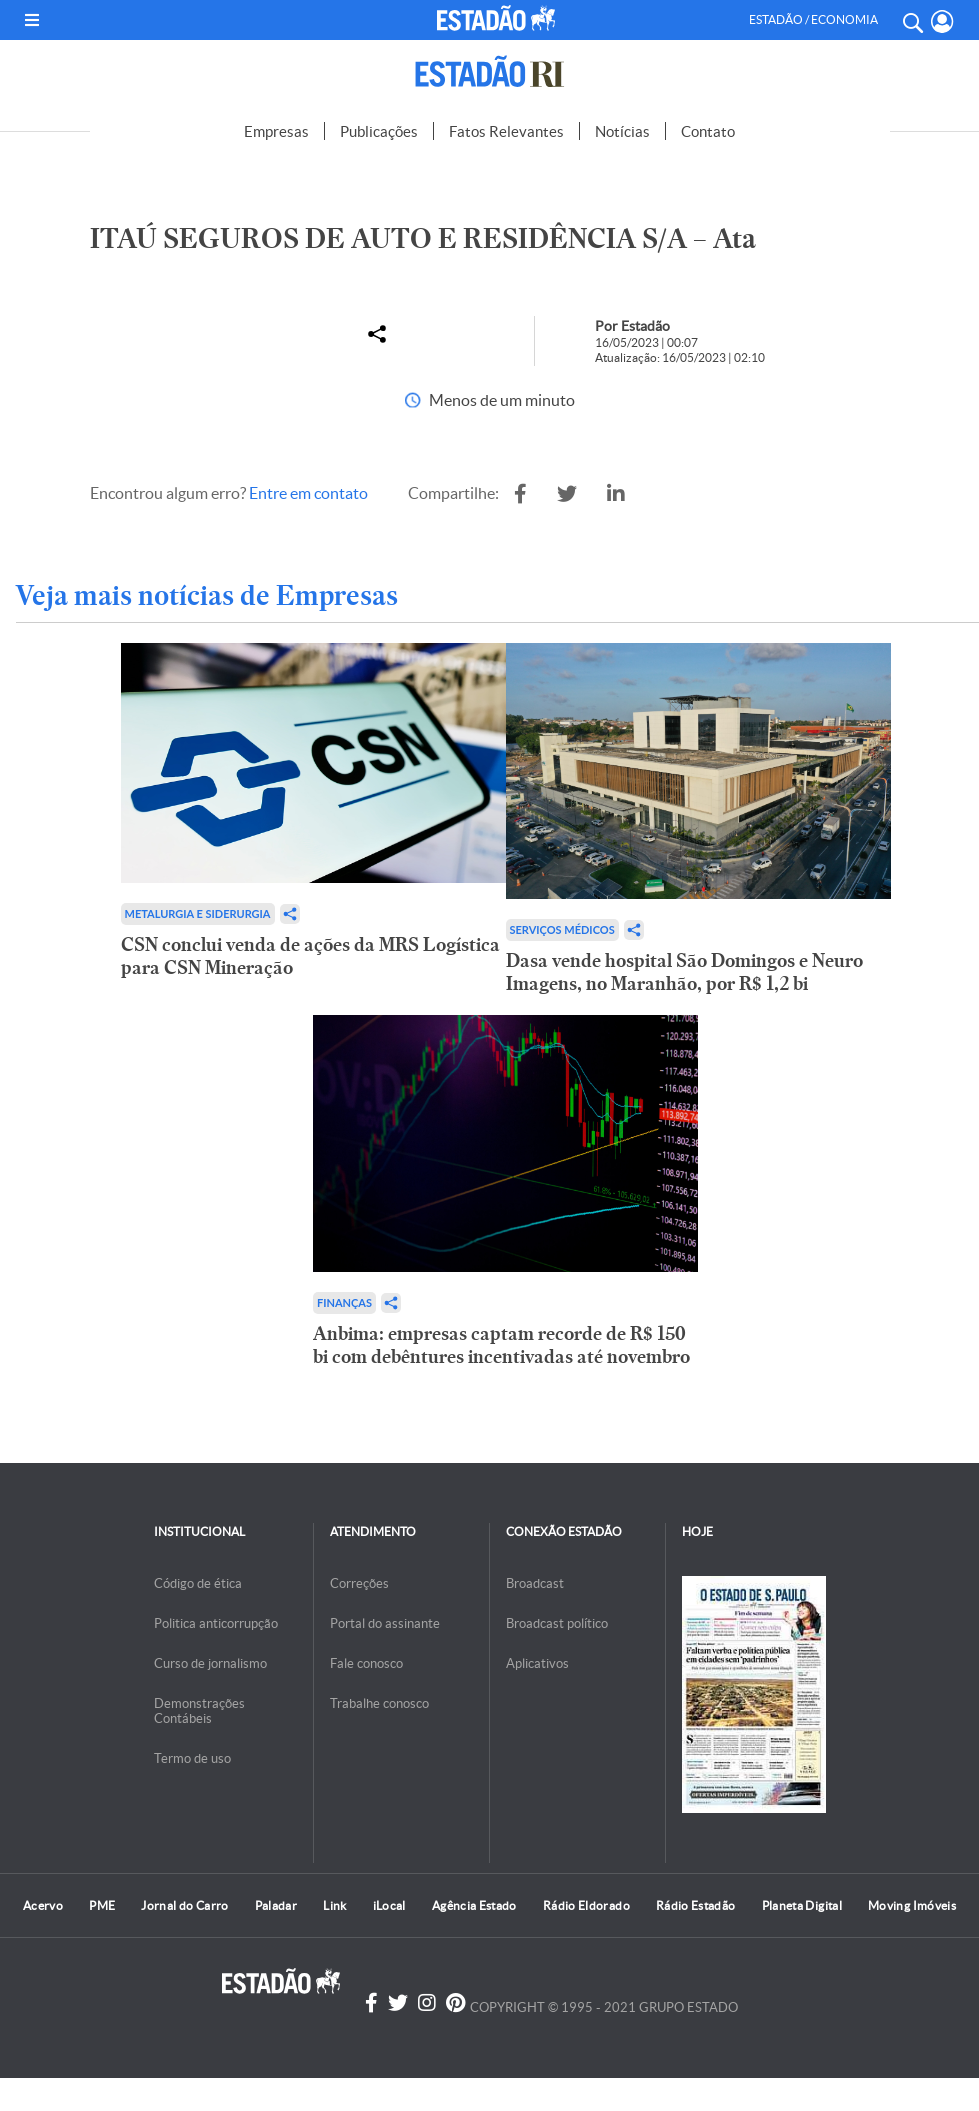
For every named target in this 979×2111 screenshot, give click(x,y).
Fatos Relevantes (506, 131)
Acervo (43, 1905)
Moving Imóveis (912, 1905)
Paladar (276, 1905)
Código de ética (198, 1583)
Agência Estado (474, 1905)
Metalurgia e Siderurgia (198, 913)
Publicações (379, 131)
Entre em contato (308, 493)
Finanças (344, 1302)
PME (102, 1905)
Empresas (276, 131)
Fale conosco (366, 1663)
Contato (708, 131)
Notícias (622, 131)
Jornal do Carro (184, 1905)
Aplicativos (537, 1663)
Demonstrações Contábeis (199, 1711)
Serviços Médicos (562, 929)
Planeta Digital (802, 1905)
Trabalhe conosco (379, 1703)
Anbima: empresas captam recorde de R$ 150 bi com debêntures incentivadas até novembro (501, 1345)
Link (334, 1905)
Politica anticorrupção (216, 1623)
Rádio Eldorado (586, 1905)
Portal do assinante (385, 1623)
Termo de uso (192, 1758)
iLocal (389, 1905)
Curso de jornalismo (210, 1663)
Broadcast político (557, 1623)
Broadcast (535, 1583)
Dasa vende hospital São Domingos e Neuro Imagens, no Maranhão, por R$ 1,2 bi (684, 972)
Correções (359, 1583)
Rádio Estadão (696, 1905)
